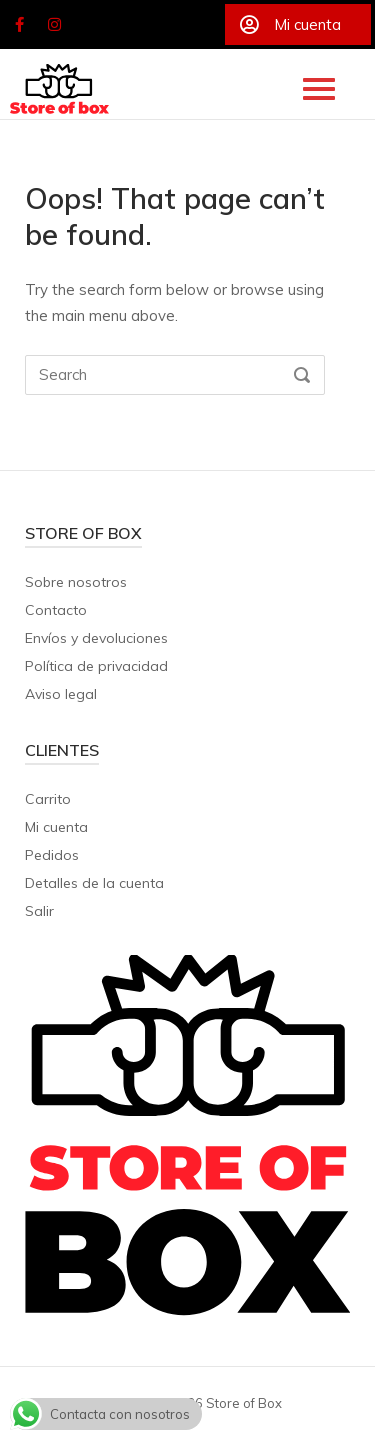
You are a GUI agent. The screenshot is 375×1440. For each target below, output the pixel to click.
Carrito (48, 799)
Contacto (56, 610)
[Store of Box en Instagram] (55, 25)
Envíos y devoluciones (96, 638)
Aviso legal (61, 694)
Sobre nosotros (76, 582)
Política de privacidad (96, 666)
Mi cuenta (56, 827)
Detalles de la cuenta (94, 883)
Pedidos (52, 855)
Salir (39, 911)
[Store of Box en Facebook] (19, 25)
